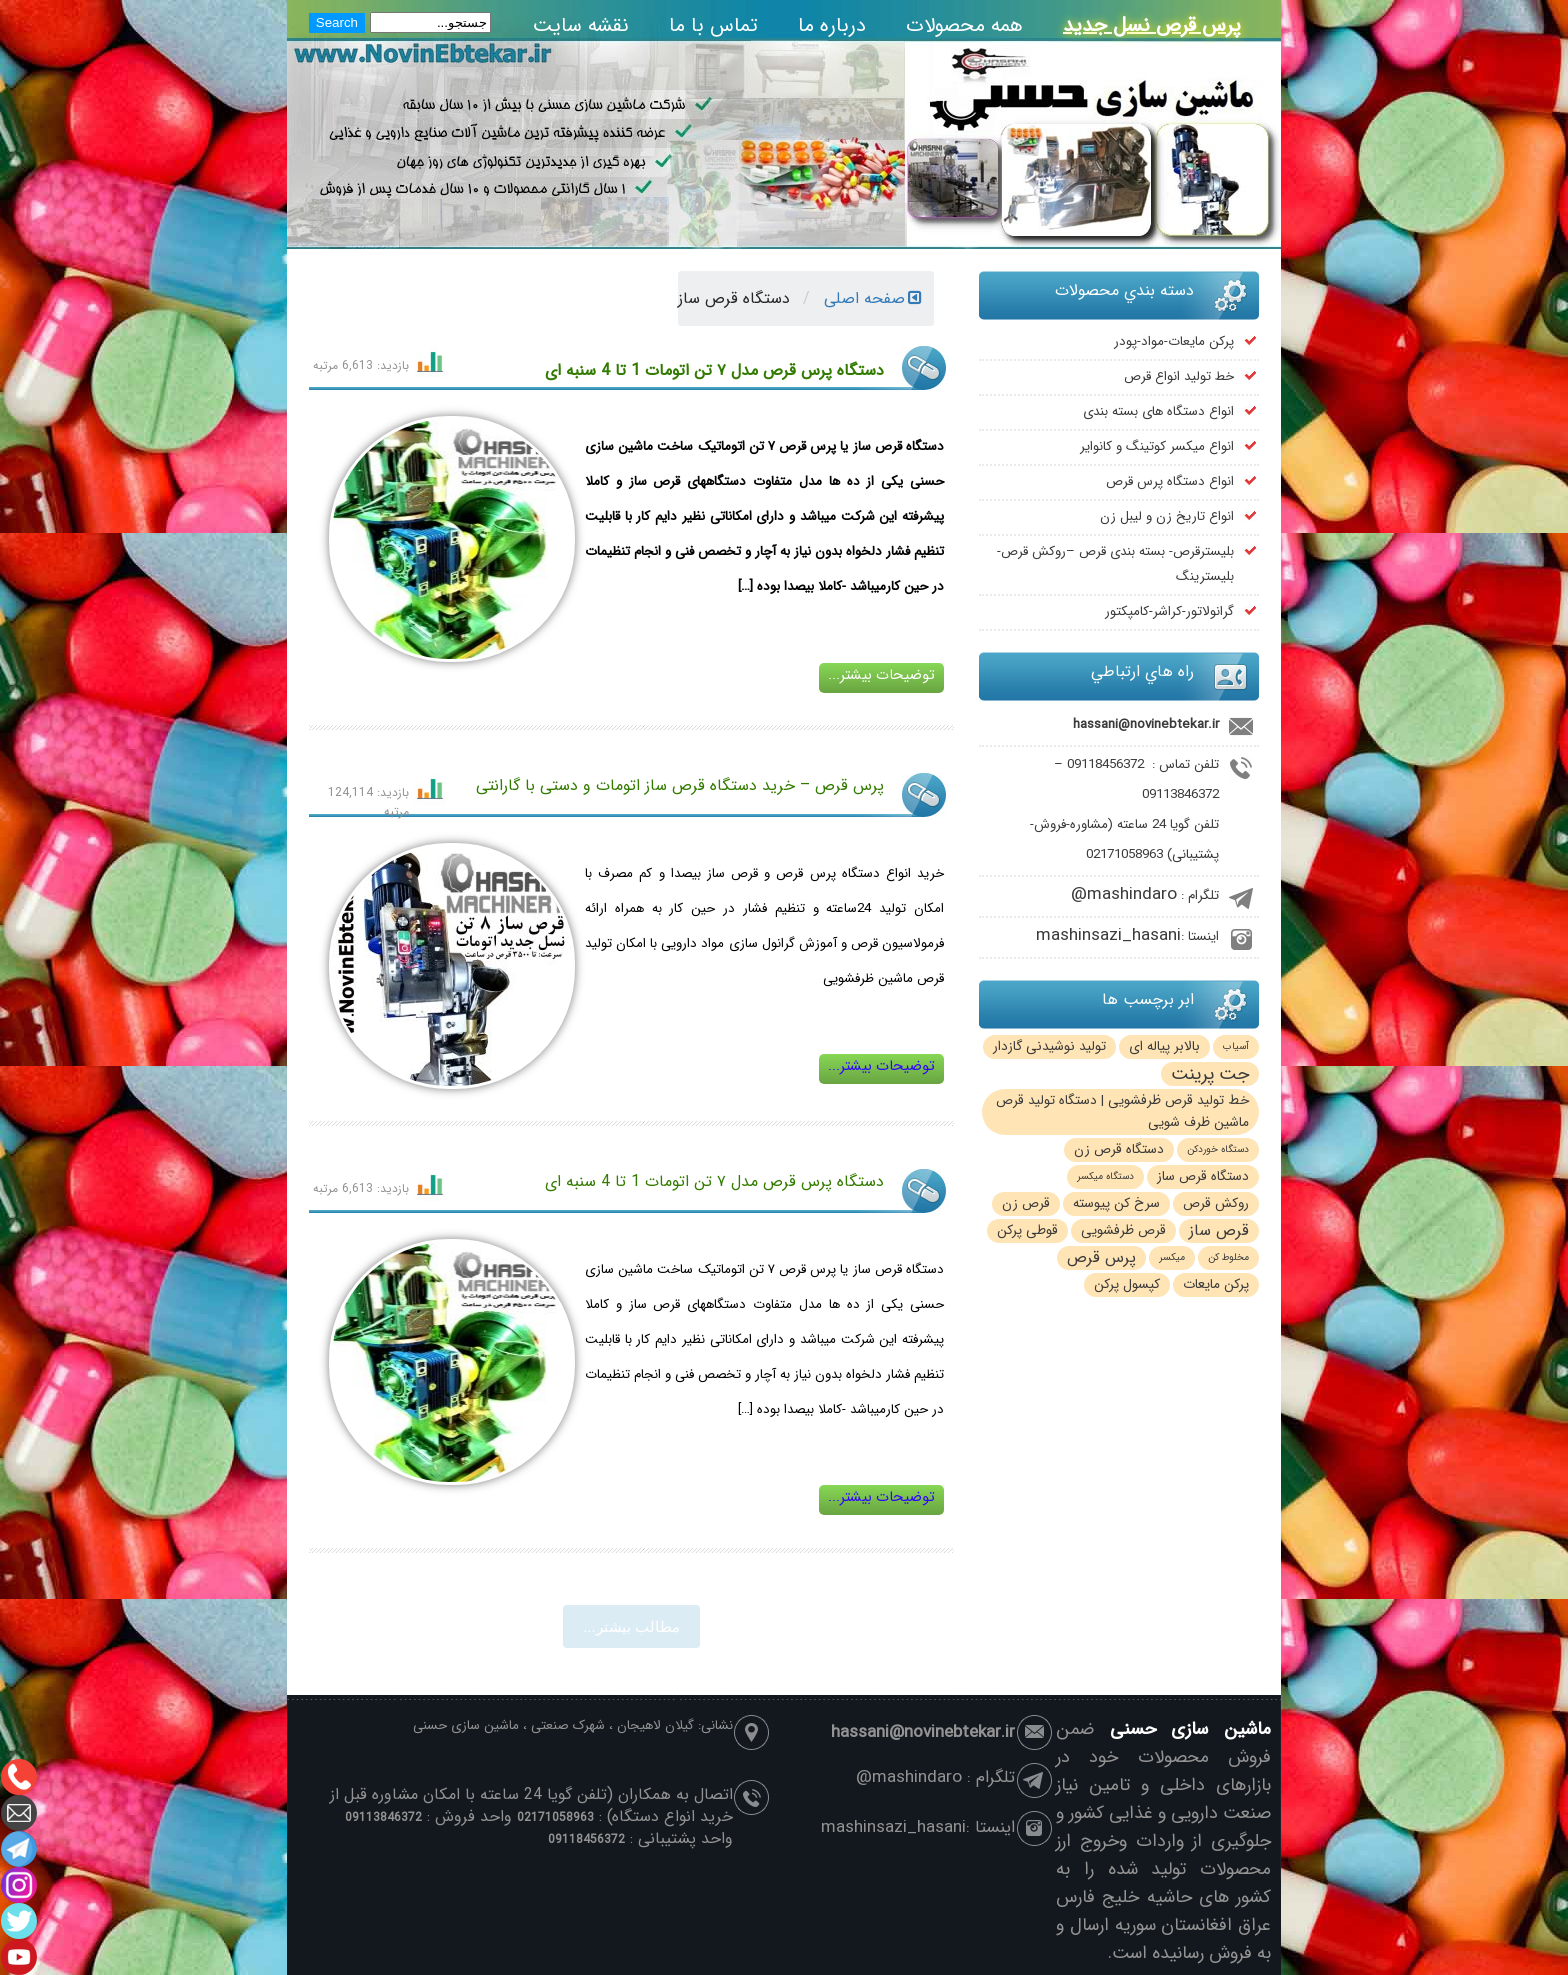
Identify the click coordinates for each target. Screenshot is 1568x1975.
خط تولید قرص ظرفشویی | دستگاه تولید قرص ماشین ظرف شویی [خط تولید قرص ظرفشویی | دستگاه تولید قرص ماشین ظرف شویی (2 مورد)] (1122, 1111)
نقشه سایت (581, 25)
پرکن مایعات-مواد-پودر (1174, 341)
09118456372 (1105, 764)
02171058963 (1124, 854)
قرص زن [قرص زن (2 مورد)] (1026, 1203)
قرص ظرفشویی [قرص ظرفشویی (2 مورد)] (1123, 1230)
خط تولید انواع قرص (1179, 376)
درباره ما (832, 25)
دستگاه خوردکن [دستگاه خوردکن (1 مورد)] (1218, 1149)
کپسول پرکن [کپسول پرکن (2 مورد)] (1127, 1284)
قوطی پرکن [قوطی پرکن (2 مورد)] (1027, 1230)
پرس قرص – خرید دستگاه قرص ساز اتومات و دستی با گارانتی (680, 785)
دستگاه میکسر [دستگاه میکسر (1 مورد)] (1105, 1176)
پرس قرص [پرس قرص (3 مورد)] (1101, 1258)
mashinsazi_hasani (1108, 935)
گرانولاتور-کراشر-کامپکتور (1169, 611)
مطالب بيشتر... (631, 1626)
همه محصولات (964, 25)
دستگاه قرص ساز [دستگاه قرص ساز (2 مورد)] (1203, 1176)
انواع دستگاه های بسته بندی (1158, 411)
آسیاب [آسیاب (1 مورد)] (1236, 1046)
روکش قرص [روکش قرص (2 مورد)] (1216, 1203)
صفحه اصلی (873, 298)
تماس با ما (713, 25)
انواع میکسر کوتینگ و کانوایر (1157, 446)
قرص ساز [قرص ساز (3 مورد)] (1219, 1231)
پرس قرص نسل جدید (1152, 25)
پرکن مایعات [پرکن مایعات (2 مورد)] (1216, 1284)
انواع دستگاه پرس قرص (1170, 481)
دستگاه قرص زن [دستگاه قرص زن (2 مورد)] (1119, 1149)
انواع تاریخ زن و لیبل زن (1167, 516)
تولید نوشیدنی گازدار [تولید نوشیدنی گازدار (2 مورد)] (1049, 1046)
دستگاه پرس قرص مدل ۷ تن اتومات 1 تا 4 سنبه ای (714, 370)
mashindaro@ (1124, 894)
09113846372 (1180, 794)
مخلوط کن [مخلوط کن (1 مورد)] (1228, 1257)
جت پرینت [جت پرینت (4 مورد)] (1210, 1074)
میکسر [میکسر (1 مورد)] (1172, 1257)
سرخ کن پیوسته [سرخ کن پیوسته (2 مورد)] (1116, 1203)
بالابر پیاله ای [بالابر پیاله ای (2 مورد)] (1164, 1046)
